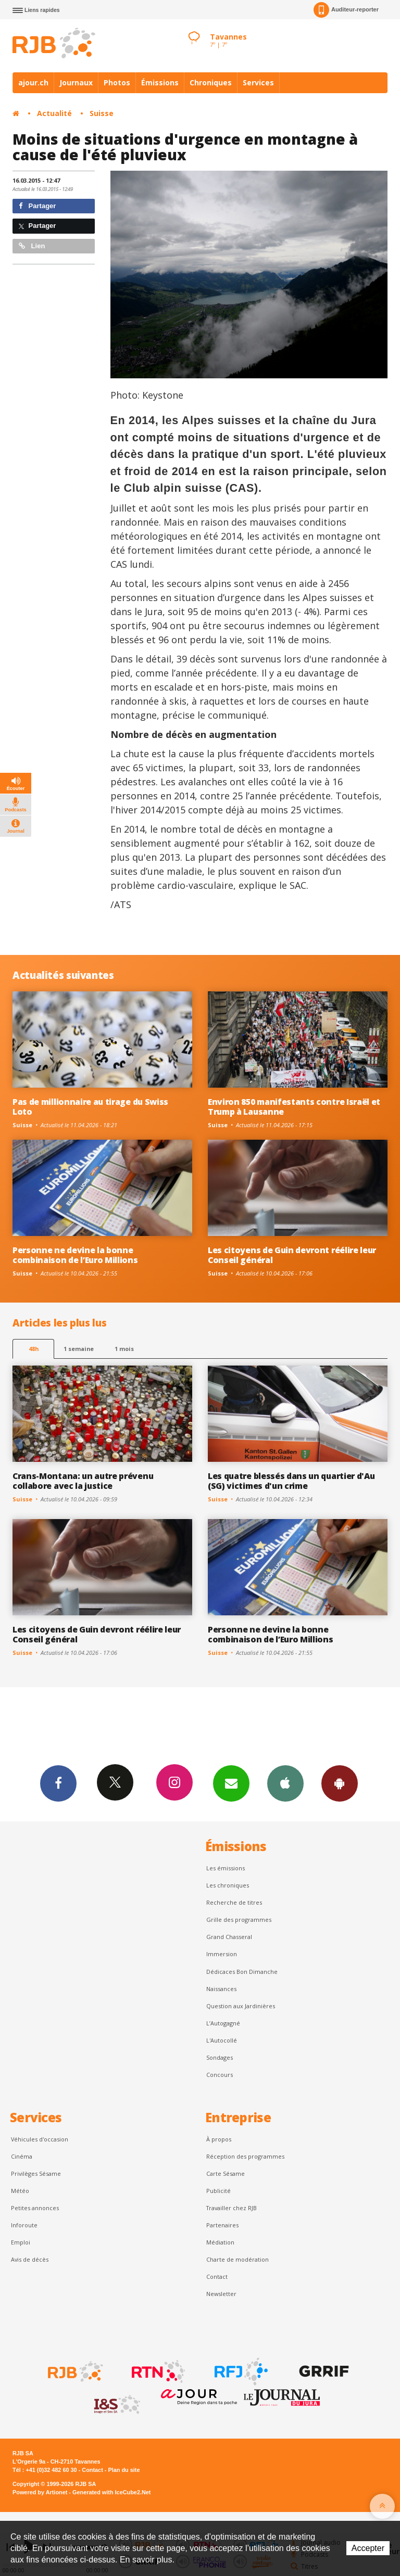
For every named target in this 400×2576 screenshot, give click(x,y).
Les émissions (225, 1868)
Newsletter (221, 2293)
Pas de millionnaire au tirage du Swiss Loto (90, 1106)
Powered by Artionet (39, 2492)
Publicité (218, 2190)
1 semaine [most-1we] (79, 1349)
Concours (219, 2074)
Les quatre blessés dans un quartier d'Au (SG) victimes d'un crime (291, 1480)
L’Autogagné (223, 2023)
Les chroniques (227, 1885)
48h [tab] (34, 1349)
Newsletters (231, 1783)
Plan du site (124, 2470)
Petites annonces (35, 2207)
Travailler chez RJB (231, 2207)
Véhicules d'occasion (39, 2139)
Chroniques (211, 82)
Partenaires (222, 2225)
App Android (339, 1783)
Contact (217, 2276)
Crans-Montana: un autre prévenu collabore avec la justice (82, 1480)
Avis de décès (29, 2259)
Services (258, 82)
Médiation (220, 2242)
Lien (32, 246)
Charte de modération (237, 2259)
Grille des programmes (238, 1919)
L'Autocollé (221, 2040)
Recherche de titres (234, 1902)
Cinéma (21, 2156)
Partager (37, 206)
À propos (218, 2139)
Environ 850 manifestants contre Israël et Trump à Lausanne (294, 1106)
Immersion (221, 1953)
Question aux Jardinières (240, 2006)
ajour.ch (33, 82)
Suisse (102, 113)
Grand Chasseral (229, 1936)
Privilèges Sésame (36, 2173)
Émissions (160, 82)
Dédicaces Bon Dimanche (242, 1971)
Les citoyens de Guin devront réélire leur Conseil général (292, 1255)
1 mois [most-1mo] (124, 1349)
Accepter (368, 2548)
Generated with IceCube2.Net (111, 2492)
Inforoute (24, 2225)
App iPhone (285, 1783)
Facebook (58, 1783)
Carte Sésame (225, 2173)
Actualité (54, 113)
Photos (117, 82)
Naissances (221, 1988)
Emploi (20, 2242)
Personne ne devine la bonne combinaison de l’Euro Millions (75, 1255)
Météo (20, 2190)
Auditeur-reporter (346, 10)
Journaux (76, 82)
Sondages (219, 2057)
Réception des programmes (245, 2156)
